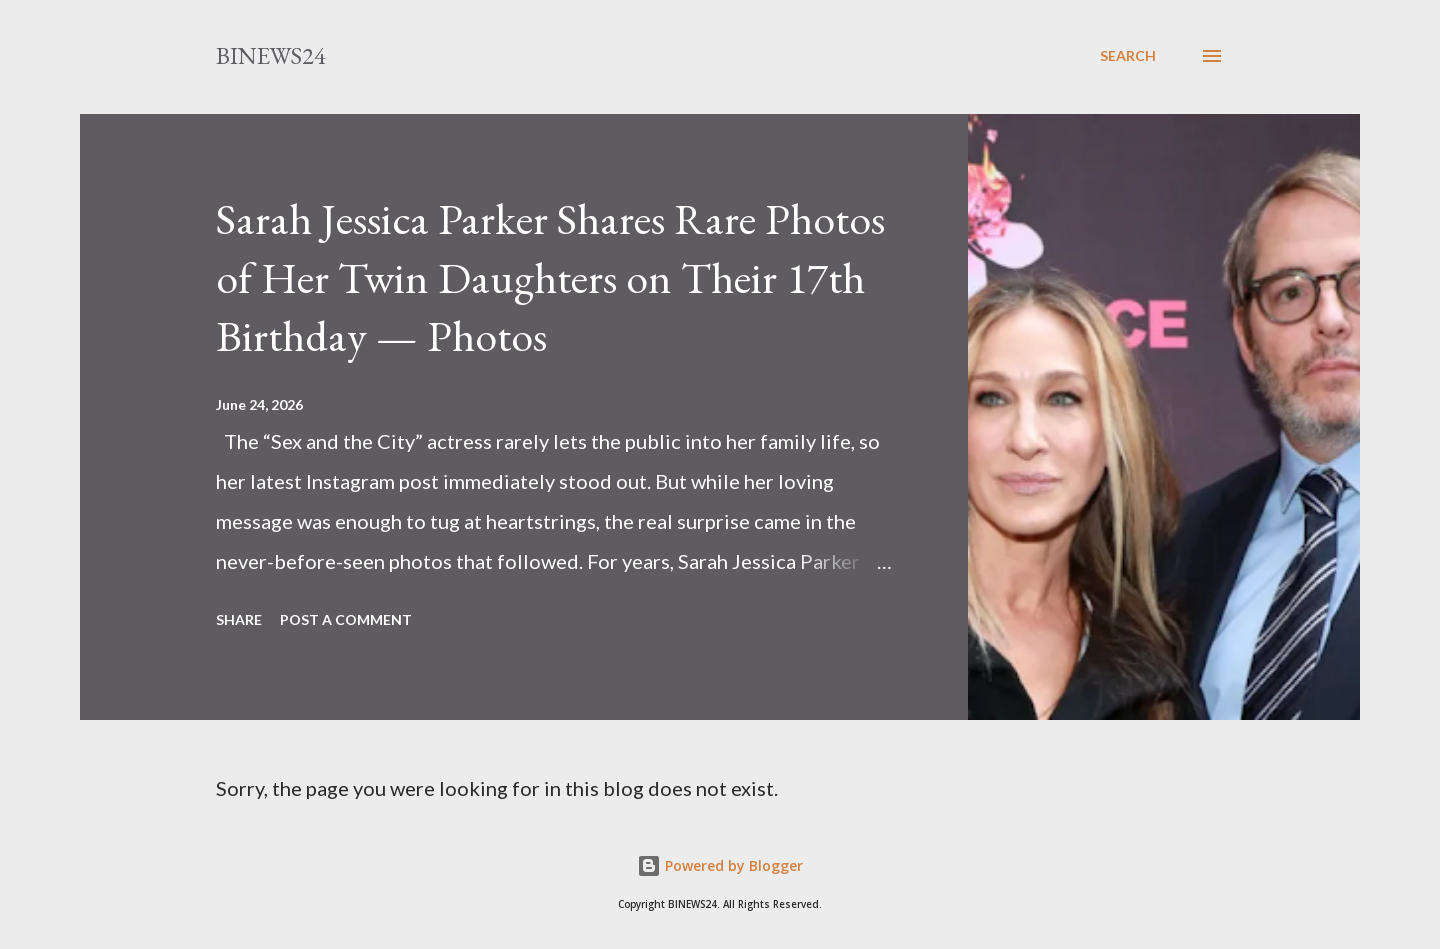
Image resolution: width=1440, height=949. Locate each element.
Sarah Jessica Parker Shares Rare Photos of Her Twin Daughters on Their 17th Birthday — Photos (550, 277)
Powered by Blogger (720, 865)
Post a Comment (346, 619)
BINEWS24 (271, 55)
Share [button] (239, 619)
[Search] (1128, 56)
